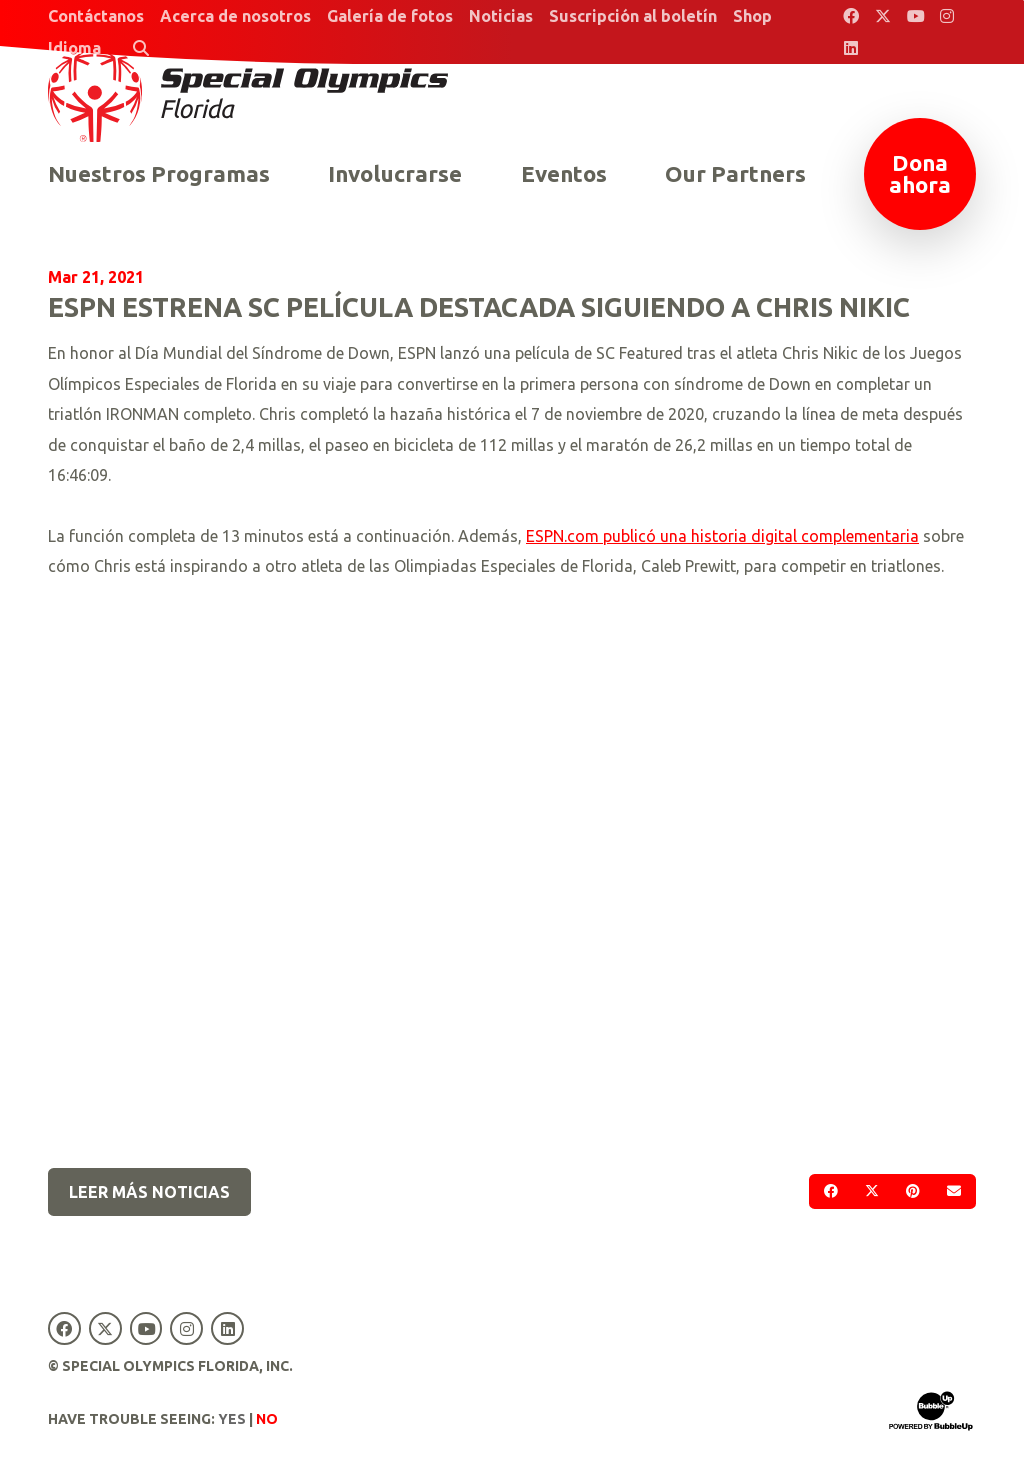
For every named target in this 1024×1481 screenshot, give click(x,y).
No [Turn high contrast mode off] (267, 1419)
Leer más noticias (149, 1192)
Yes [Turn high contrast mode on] (232, 1419)
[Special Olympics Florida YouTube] (915, 16)
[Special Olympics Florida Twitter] (883, 16)
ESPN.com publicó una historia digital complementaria (722, 536)
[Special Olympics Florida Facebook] (851, 16)
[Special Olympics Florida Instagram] (947, 16)
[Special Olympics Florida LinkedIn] (851, 48)
